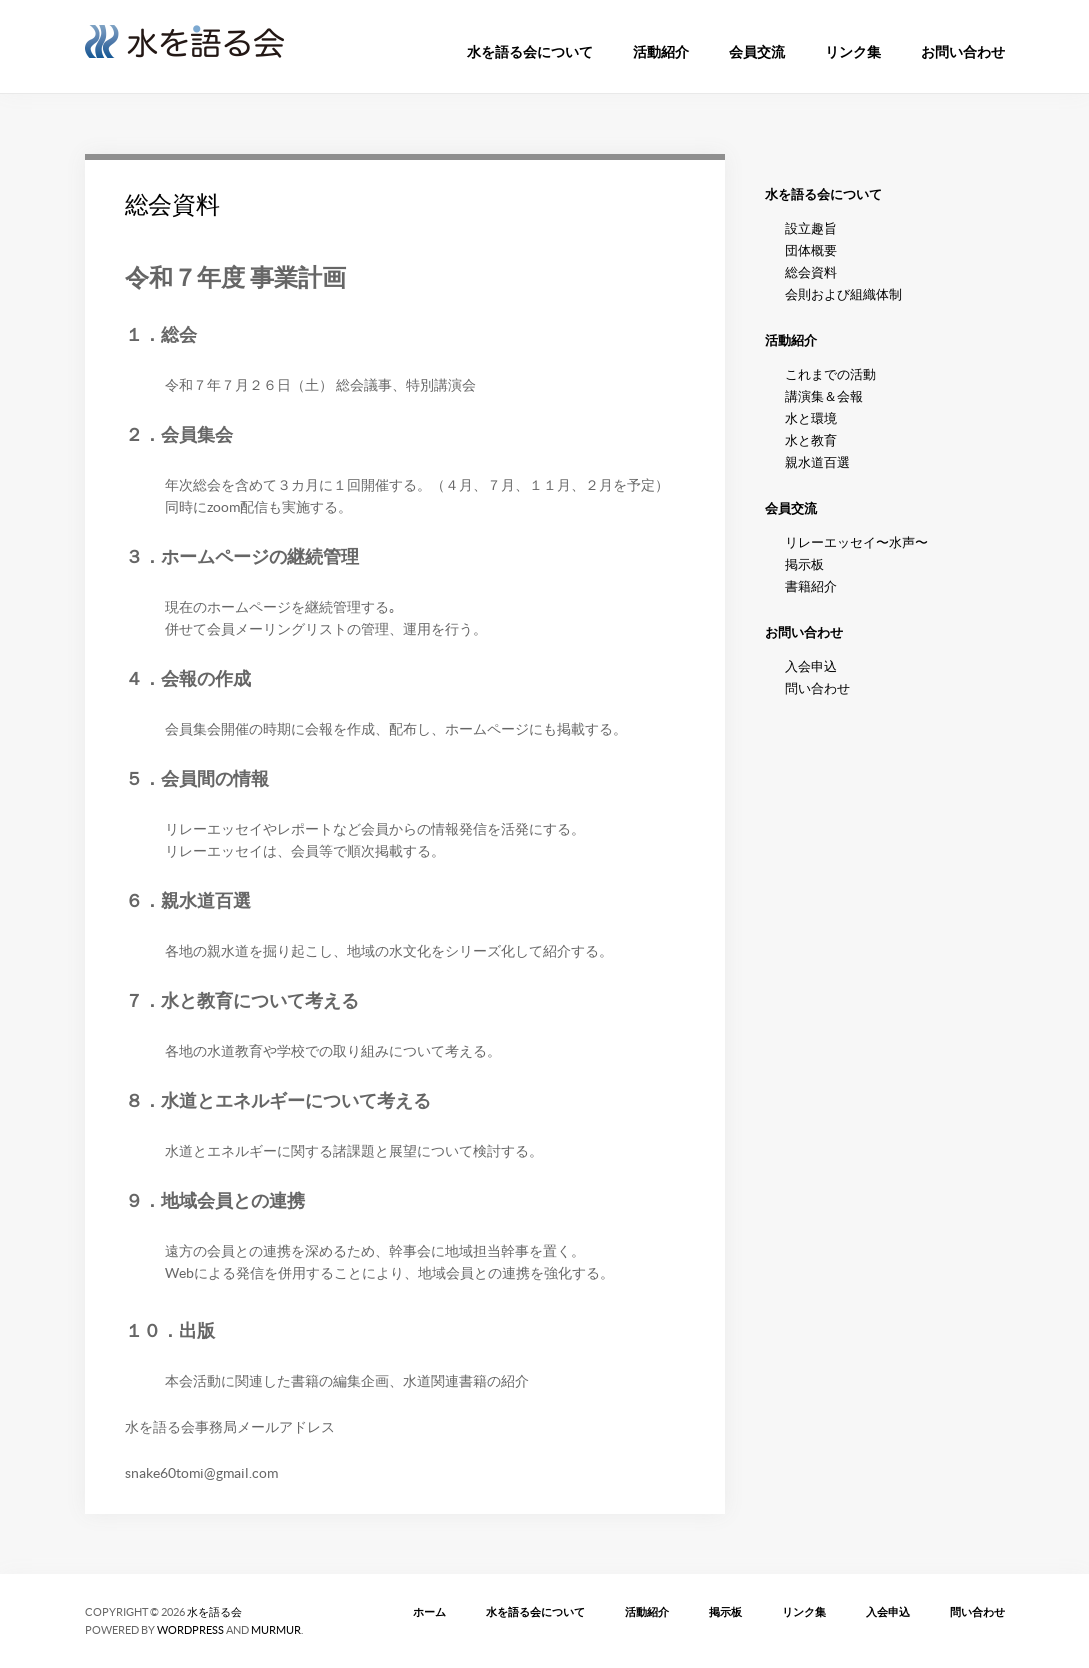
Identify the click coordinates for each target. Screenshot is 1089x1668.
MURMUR (276, 1630)
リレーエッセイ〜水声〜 (856, 542)
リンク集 (853, 52)
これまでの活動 (830, 374)
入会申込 (811, 666)
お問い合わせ (963, 52)
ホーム (429, 1612)
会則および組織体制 (843, 294)
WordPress (190, 1630)
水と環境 (811, 418)
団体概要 (811, 250)
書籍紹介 (811, 586)
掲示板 (804, 564)
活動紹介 (661, 52)
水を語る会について (530, 52)
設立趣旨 (811, 228)
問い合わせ (817, 688)
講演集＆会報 (824, 396)
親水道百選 (817, 462)
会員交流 (757, 52)
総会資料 (172, 204)
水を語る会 (214, 1612)
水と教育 (811, 440)
